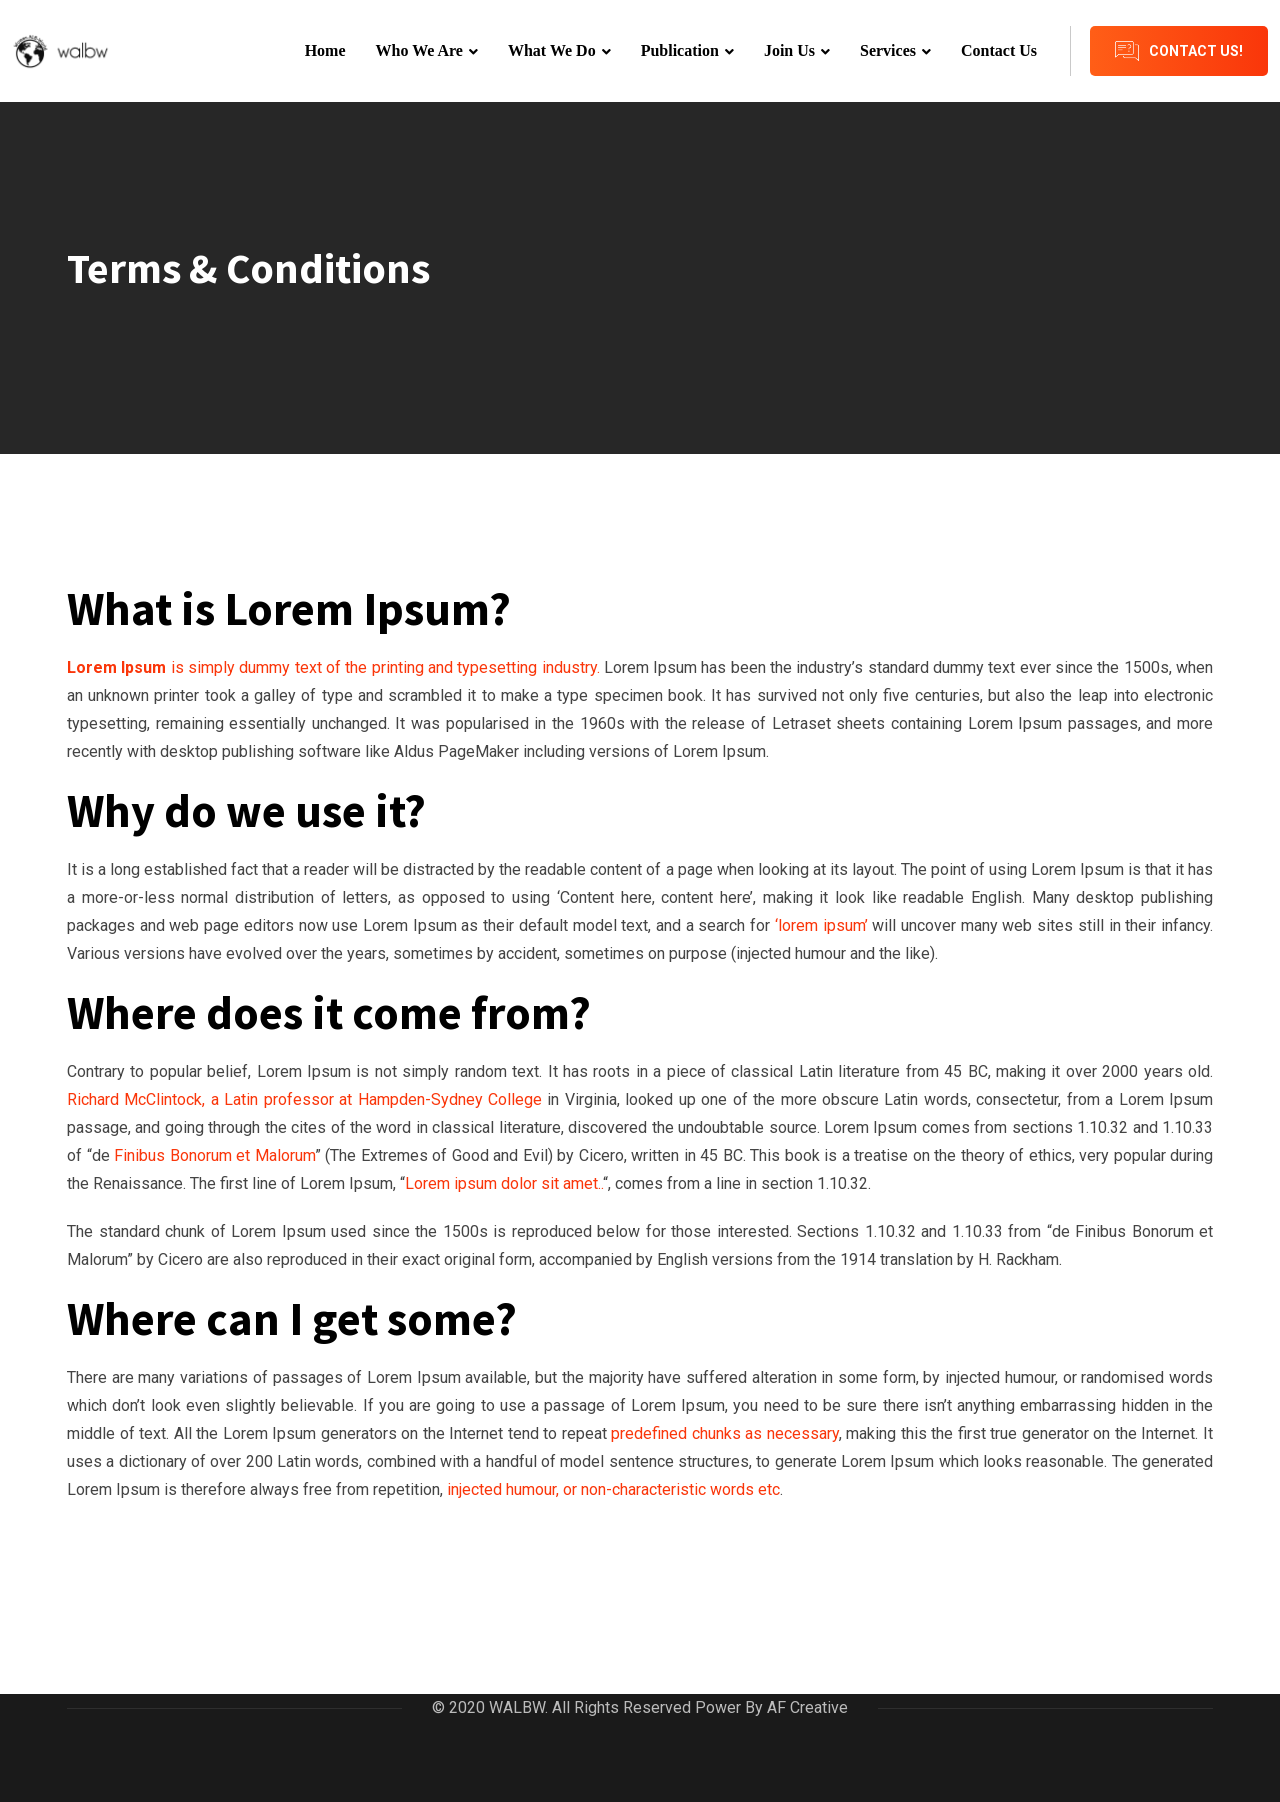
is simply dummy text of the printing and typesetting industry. (333, 667)
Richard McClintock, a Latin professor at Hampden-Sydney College (307, 1099)
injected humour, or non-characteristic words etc (611, 1489)
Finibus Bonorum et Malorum (214, 1155)
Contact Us (999, 50)
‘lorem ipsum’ (818, 925)
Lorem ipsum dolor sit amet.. (504, 1183)
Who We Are (419, 50)
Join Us (789, 50)
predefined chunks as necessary (725, 1433)
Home (325, 50)
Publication (680, 50)
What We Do (552, 50)
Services (888, 50)
